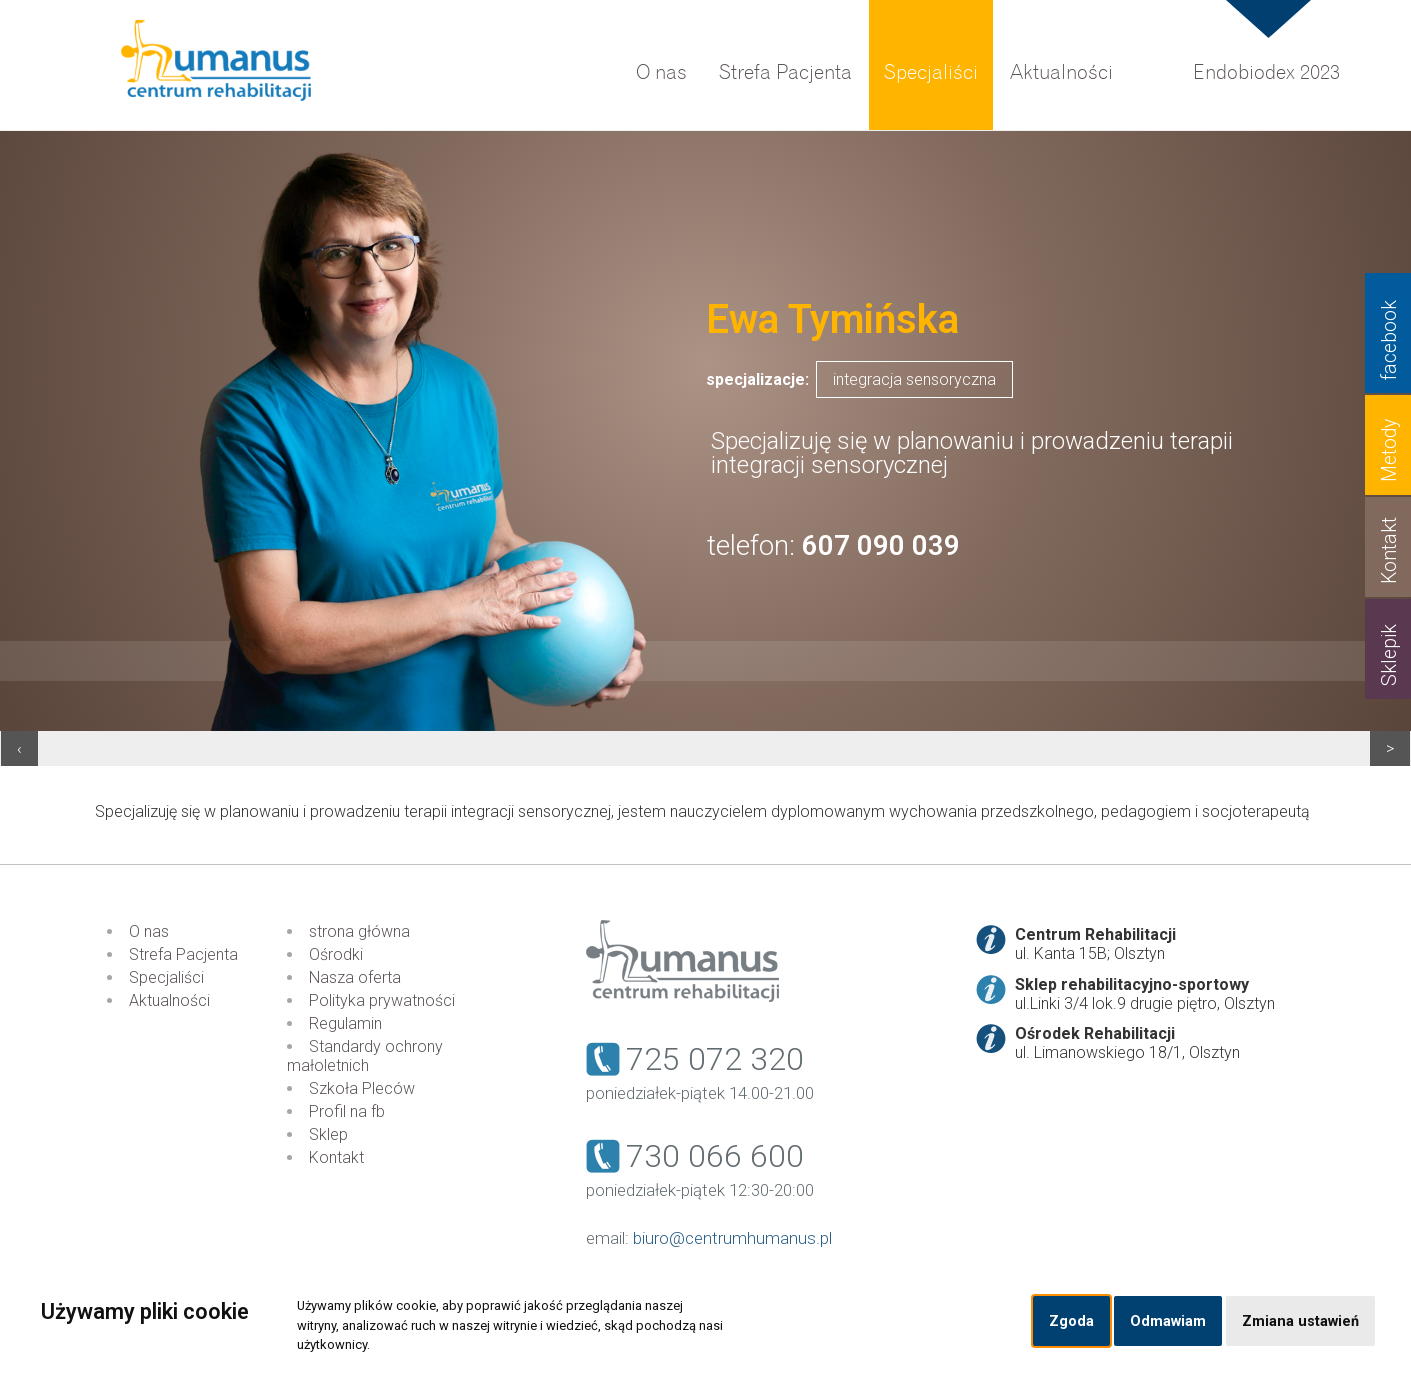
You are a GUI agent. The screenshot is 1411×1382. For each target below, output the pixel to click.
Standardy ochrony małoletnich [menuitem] (365, 1056)
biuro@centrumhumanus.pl (732, 1238)
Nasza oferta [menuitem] (355, 977)
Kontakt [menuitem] (336, 1157)
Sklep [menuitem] (328, 1134)
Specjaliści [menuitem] (931, 72)
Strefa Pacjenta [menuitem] (785, 72)
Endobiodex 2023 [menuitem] (1266, 72)
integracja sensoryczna (914, 379)
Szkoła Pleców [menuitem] (362, 1088)
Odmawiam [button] (1168, 1321)
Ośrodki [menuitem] (336, 954)
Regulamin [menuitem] (345, 1023)
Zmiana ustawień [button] (1300, 1321)
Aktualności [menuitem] (1061, 72)
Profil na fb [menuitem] (347, 1111)
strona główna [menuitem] (359, 931)
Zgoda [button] (1071, 1321)
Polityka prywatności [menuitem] (382, 1000)
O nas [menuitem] (661, 72)
